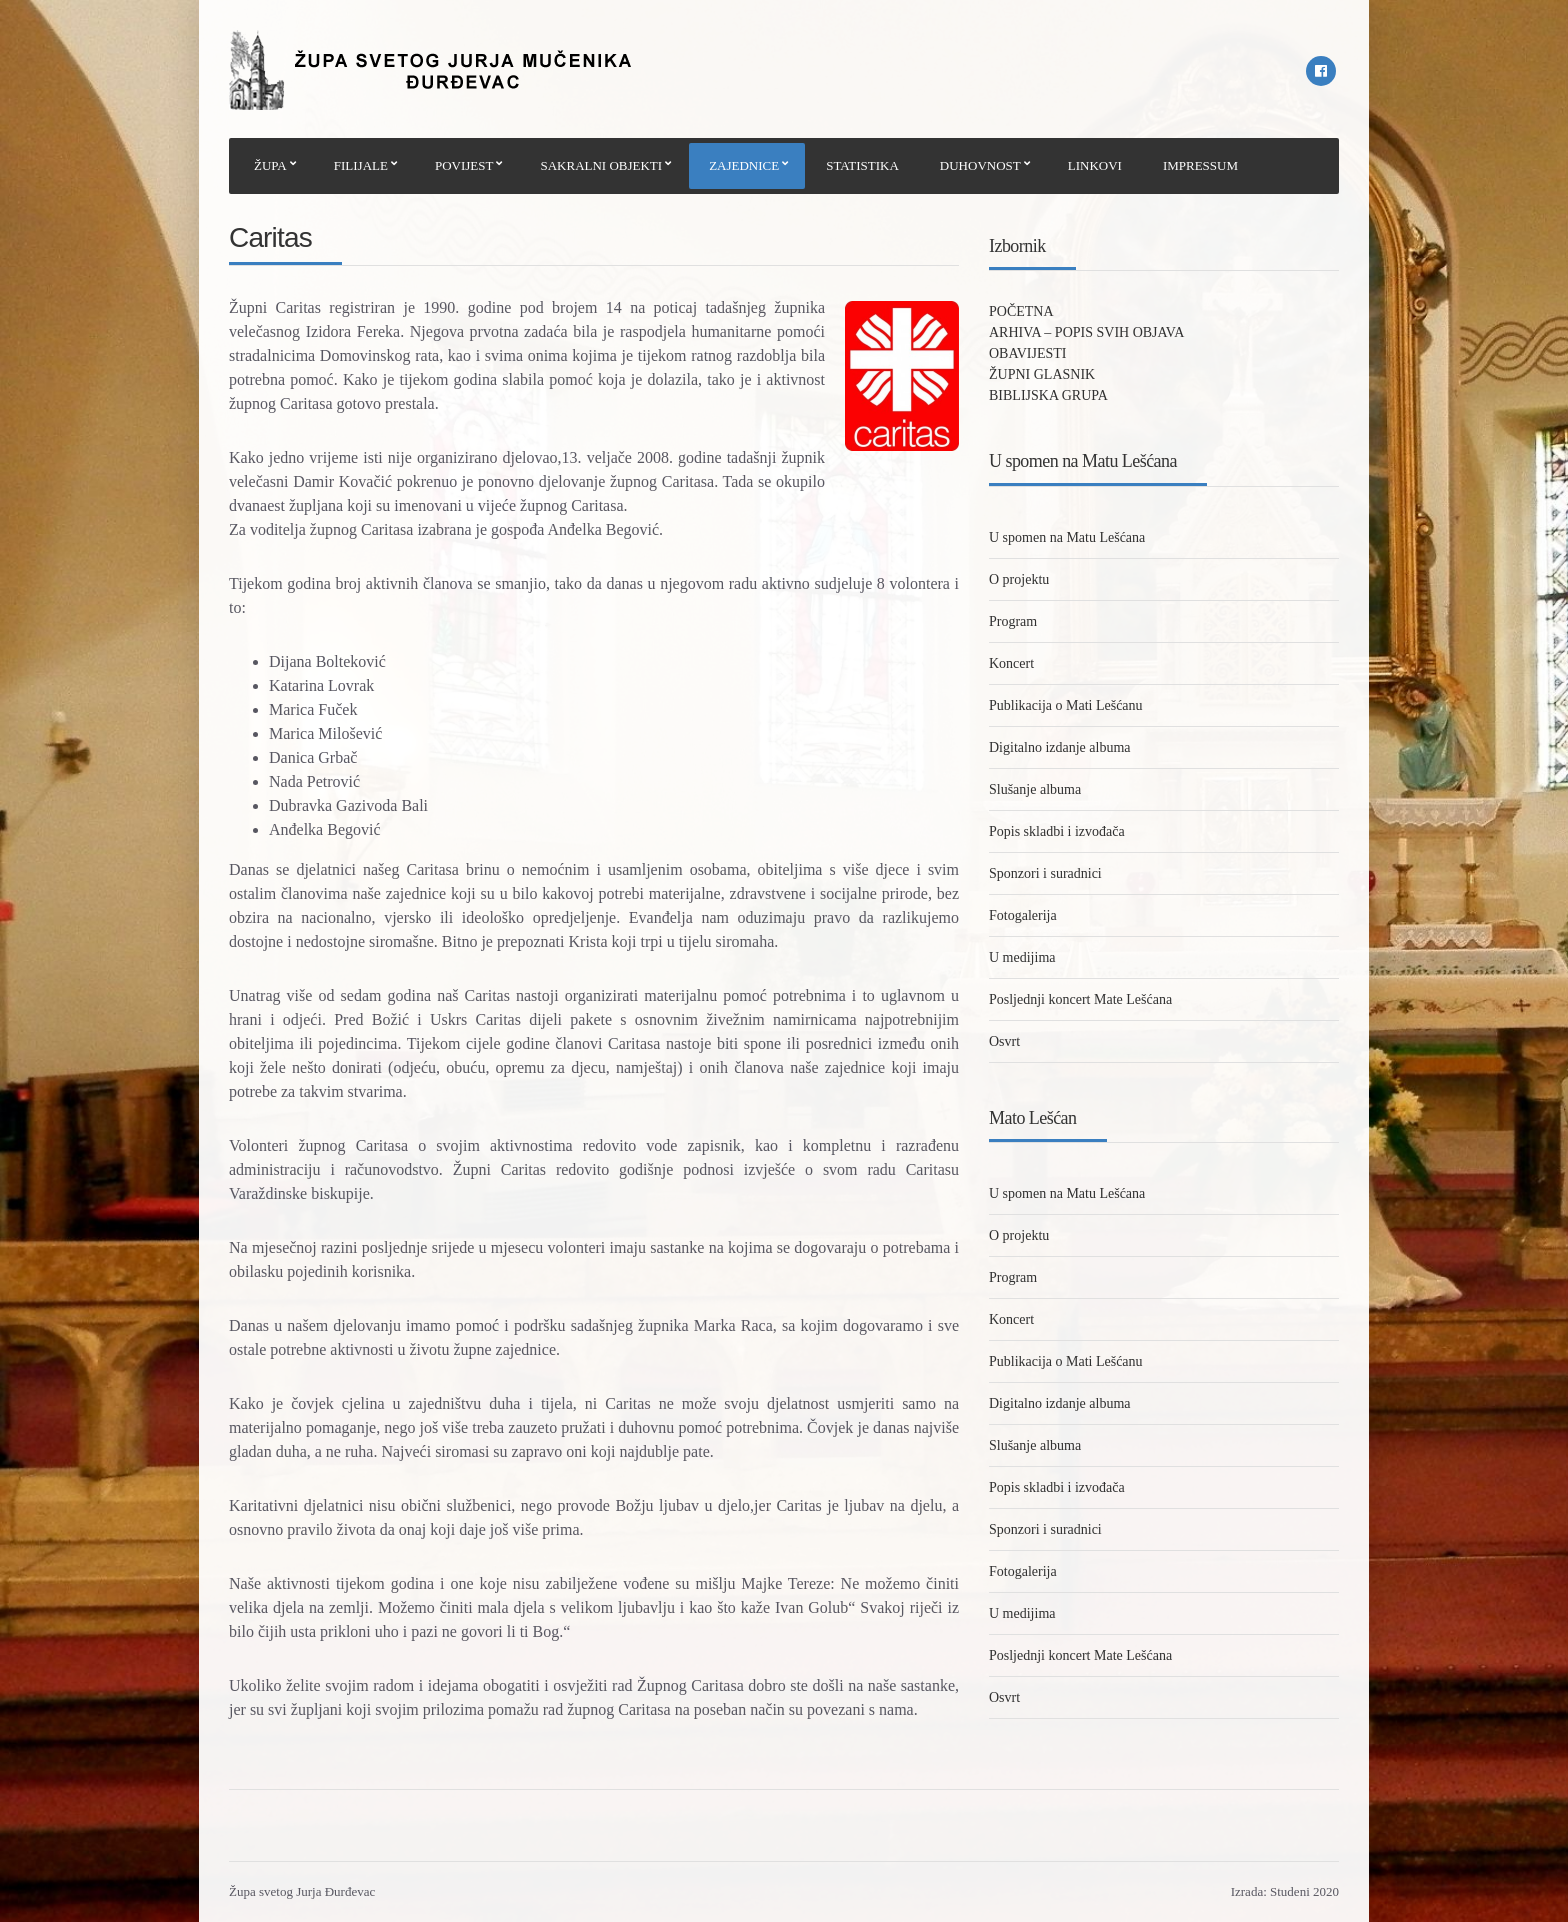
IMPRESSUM (1200, 165)
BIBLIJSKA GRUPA (1048, 395)
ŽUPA (270, 165)
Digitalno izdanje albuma (1060, 747)
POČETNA (1021, 311)
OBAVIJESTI (1028, 353)
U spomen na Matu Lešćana (1067, 537)
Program (1013, 621)
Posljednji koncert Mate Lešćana (1080, 999)
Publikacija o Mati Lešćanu (1066, 705)
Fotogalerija (1023, 915)
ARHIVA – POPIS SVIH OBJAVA (1086, 332)
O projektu (1019, 579)
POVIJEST (464, 165)
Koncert (1011, 663)
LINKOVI (1095, 165)
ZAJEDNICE (744, 165)
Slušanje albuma (1035, 789)
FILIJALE (361, 165)
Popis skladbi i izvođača (1057, 831)
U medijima (1022, 957)
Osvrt (1004, 1041)
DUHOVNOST (980, 165)
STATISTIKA (862, 165)
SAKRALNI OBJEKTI (601, 165)
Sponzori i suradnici (1045, 873)
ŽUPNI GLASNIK (1042, 374)
